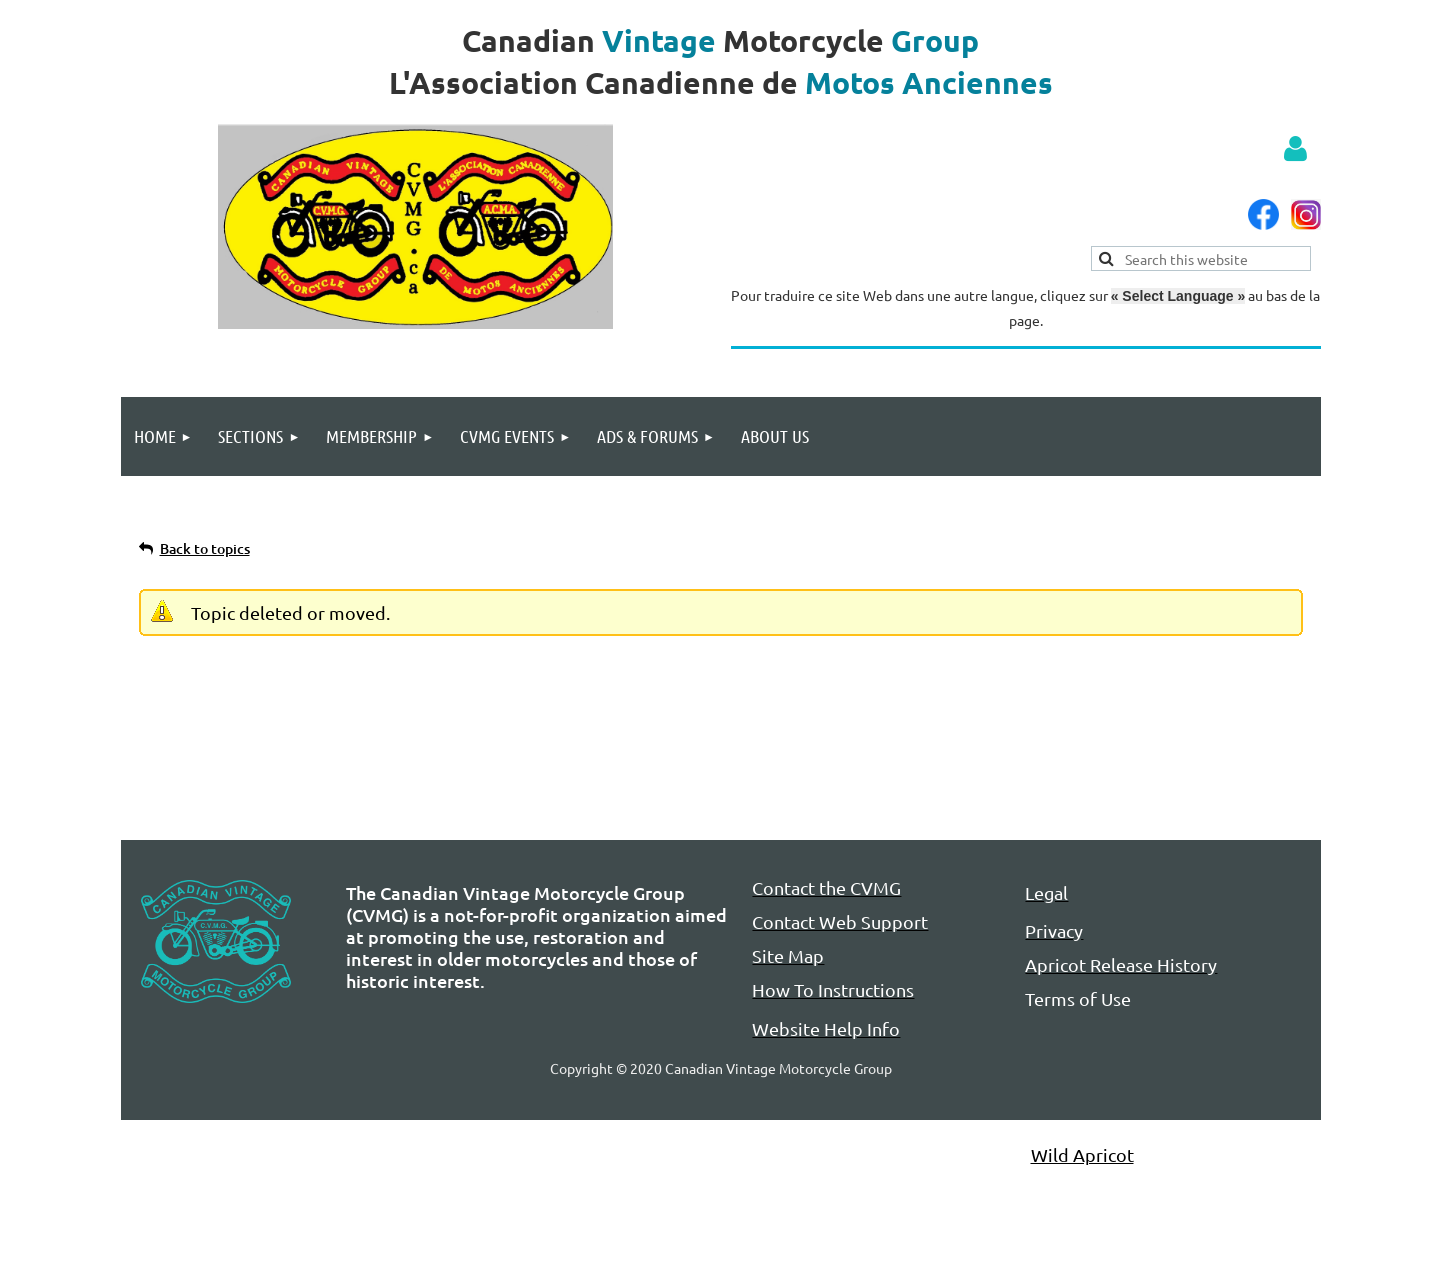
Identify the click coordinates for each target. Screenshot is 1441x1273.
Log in (1296, 149)
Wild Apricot (1082, 1154)
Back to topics (205, 548)
